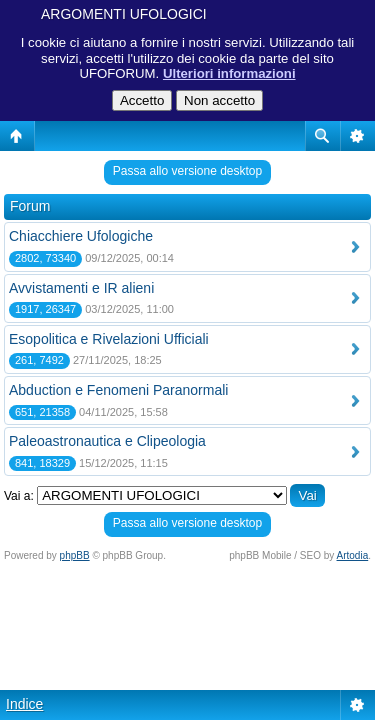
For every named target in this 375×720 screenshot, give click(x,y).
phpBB (75, 555)
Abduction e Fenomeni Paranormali (118, 390)
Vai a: (19, 496)
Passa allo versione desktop (187, 171)
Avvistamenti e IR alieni (81, 288)
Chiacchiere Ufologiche (81, 236)
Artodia (353, 555)
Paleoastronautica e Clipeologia (107, 441)
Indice (24, 704)
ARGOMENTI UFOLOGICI (124, 14)
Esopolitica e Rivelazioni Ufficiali (109, 339)
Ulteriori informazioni (229, 73)
